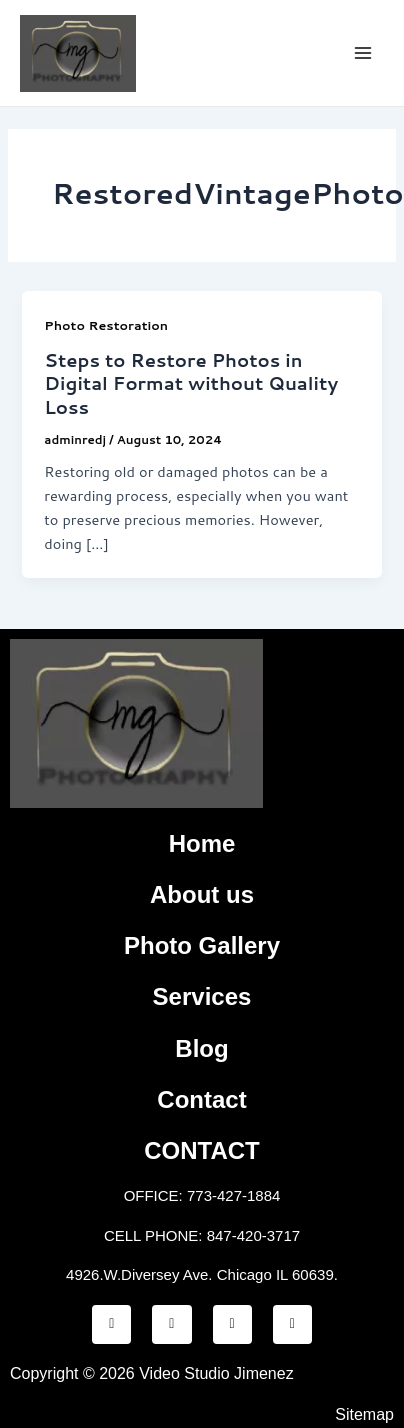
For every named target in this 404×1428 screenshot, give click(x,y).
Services (202, 996)
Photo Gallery (202, 945)
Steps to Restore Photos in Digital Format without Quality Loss (191, 383)
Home (202, 843)
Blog (201, 1048)
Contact (201, 1099)
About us (202, 894)
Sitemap (364, 1414)
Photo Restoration (106, 325)
